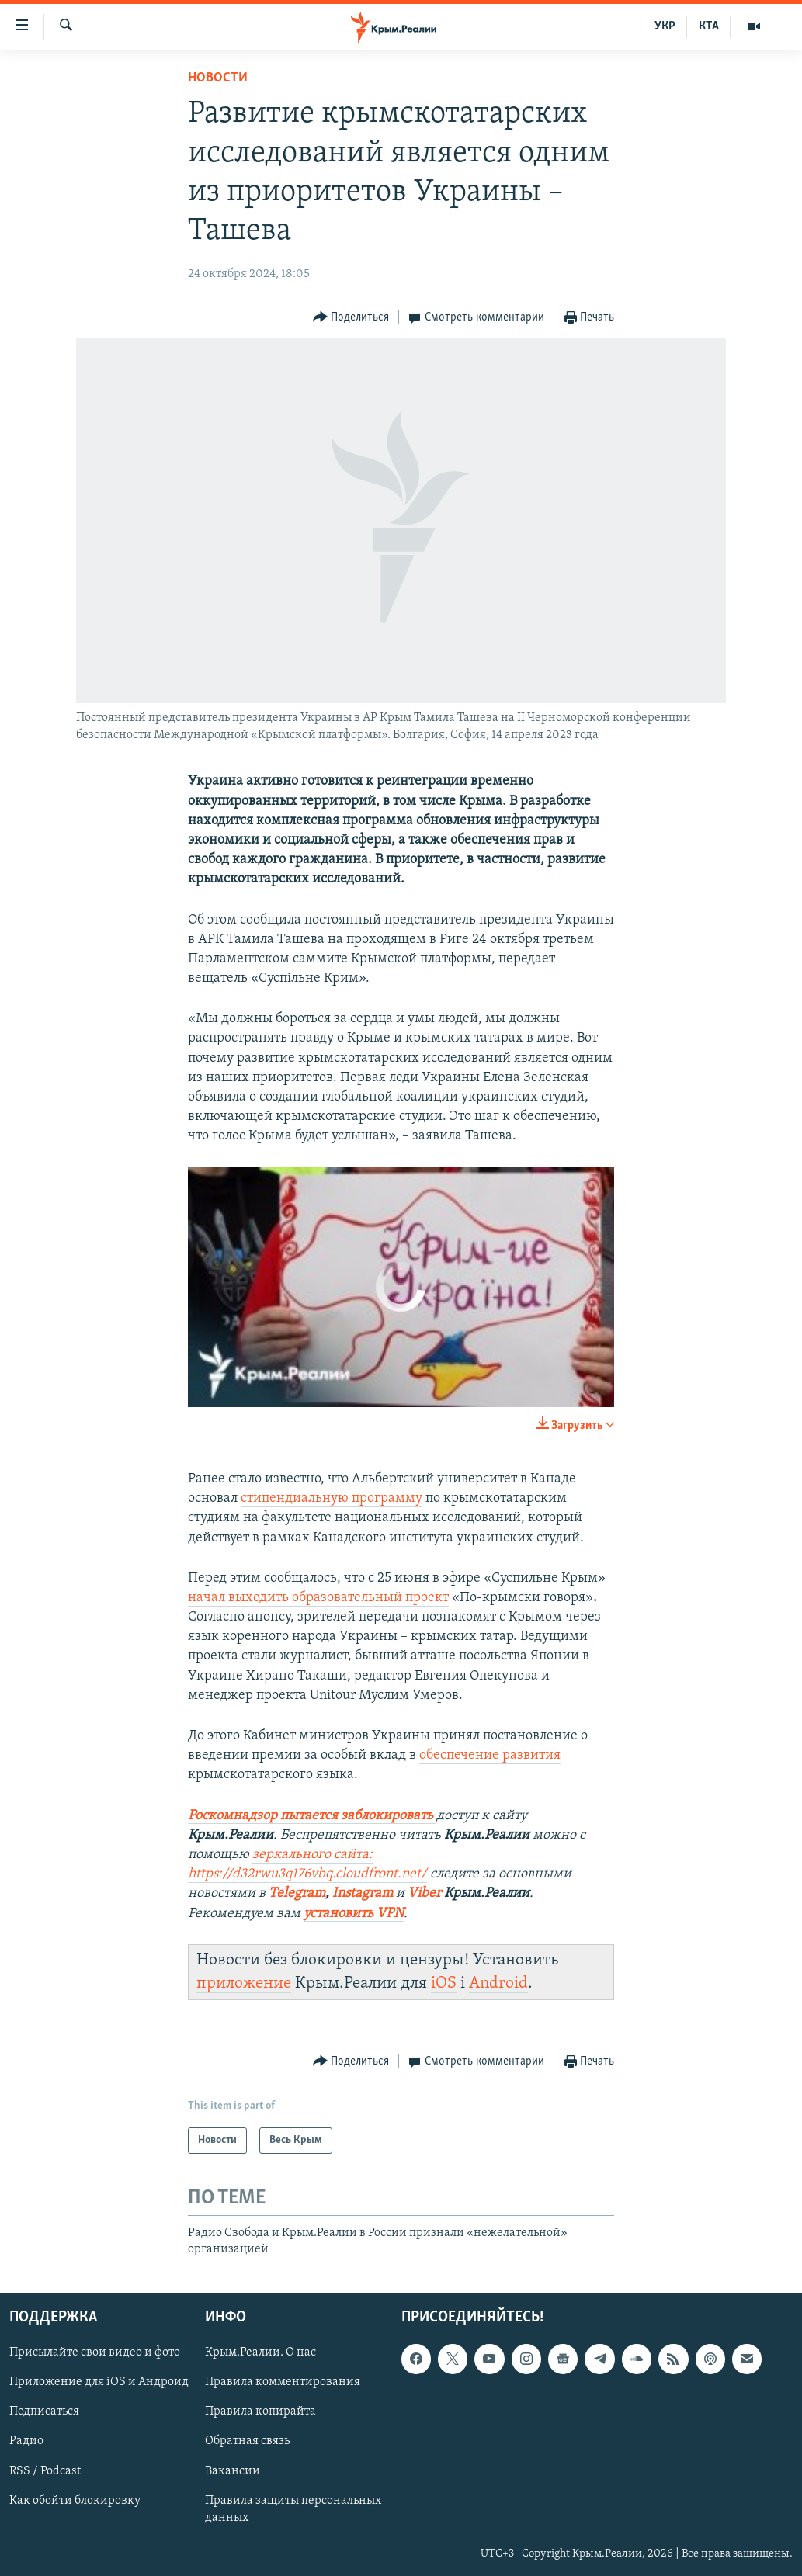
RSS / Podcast (45, 2470)
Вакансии (232, 2470)
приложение (243, 1983)
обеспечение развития (490, 1755)
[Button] (351, 317)
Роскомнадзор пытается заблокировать (310, 1815)
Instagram (362, 1893)
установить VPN (354, 1913)
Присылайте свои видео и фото (94, 2352)
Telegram (297, 1893)
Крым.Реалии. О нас (260, 2352)
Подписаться (44, 2411)
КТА (709, 26)
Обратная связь (247, 2441)
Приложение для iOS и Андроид (99, 2382)
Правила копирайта (260, 2411)
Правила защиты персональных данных (293, 2508)
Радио (26, 2441)
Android (498, 1983)
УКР (664, 26)
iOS (444, 1983)
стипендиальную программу (331, 1498)
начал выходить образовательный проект (318, 1597)
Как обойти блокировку (75, 2500)
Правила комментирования (282, 2382)
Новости (218, 78)
